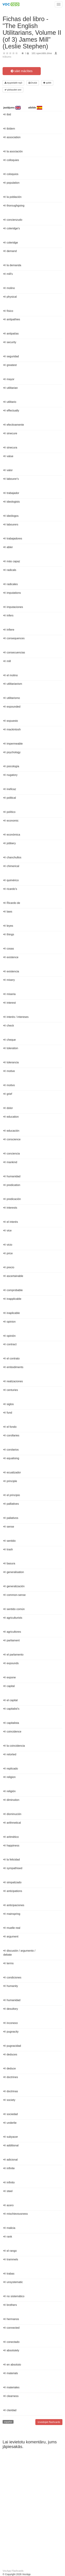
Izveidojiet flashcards (49, 2422)
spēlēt (47, 83)
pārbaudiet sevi (13, 90)
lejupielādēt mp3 (13, 83)
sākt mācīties (21, 71)
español (8, 2422)
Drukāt (32, 83)
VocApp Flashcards (13, 2570)
